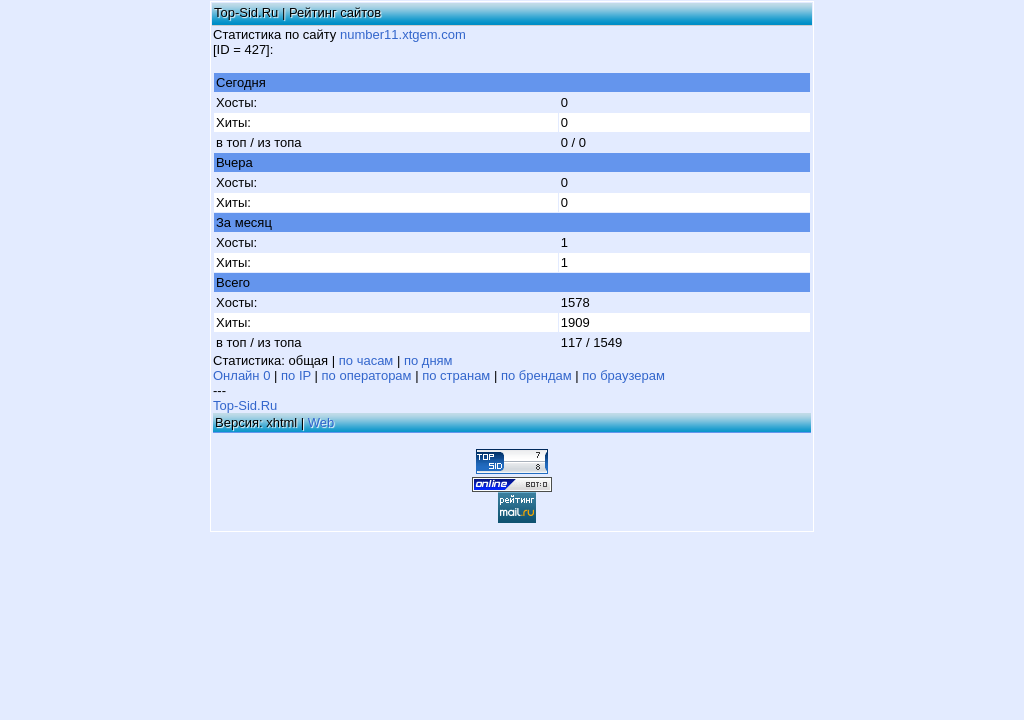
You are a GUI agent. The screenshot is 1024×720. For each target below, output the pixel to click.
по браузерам (623, 375)
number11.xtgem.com (403, 34)
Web (321, 422)
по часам (366, 360)
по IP (296, 375)
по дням (428, 360)
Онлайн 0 (241, 375)
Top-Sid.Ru (245, 405)
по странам (456, 375)
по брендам (536, 375)
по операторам (367, 375)
